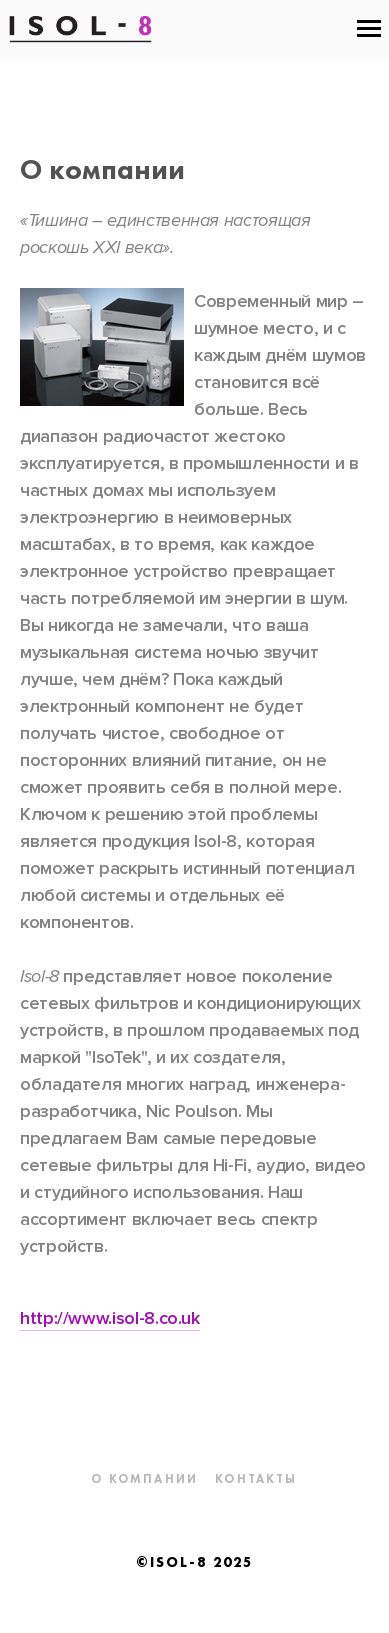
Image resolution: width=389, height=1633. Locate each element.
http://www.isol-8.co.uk (110, 1318)
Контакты (256, 1479)
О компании (144, 1479)
